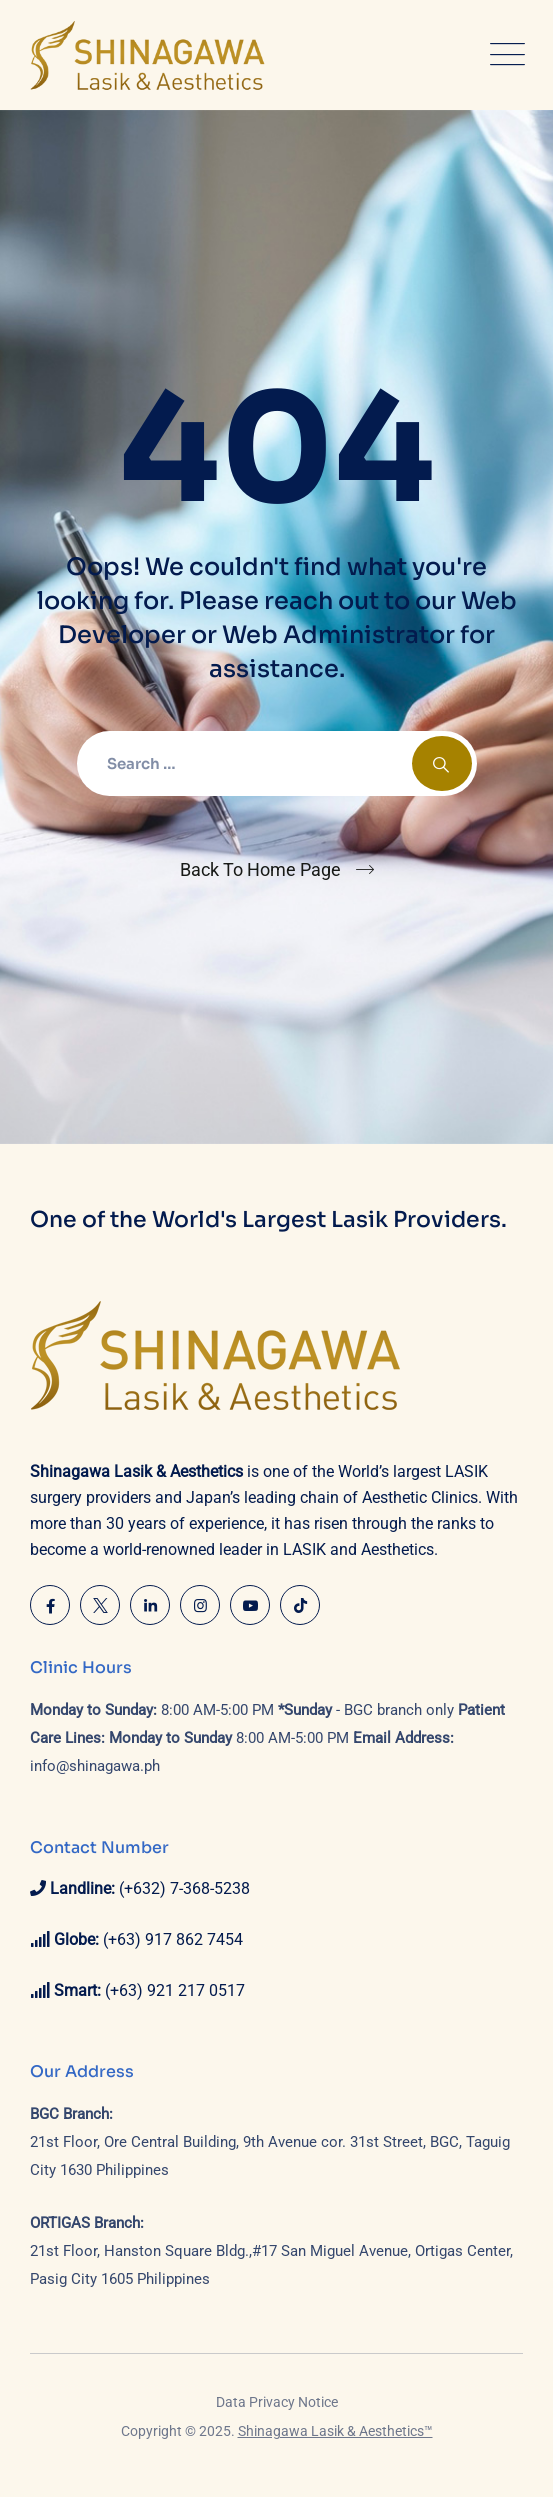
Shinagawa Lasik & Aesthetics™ (335, 2431)
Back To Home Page (260, 869)
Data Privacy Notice (277, 2402)
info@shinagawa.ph (95, 1766)
